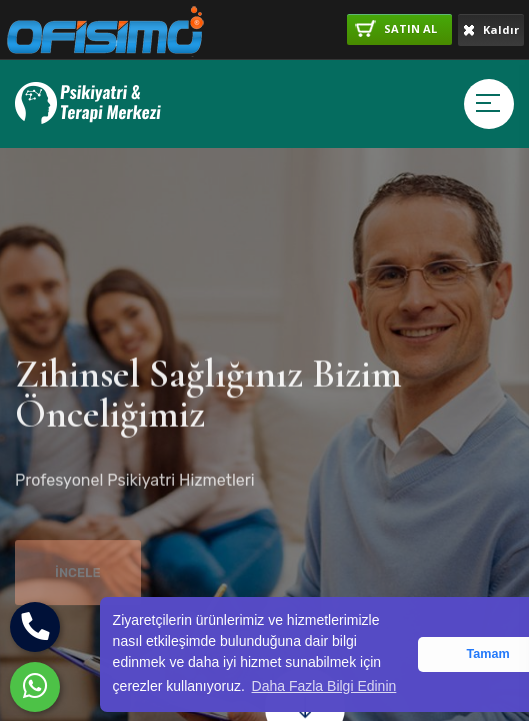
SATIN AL (396, 28)
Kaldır (491, 29)
